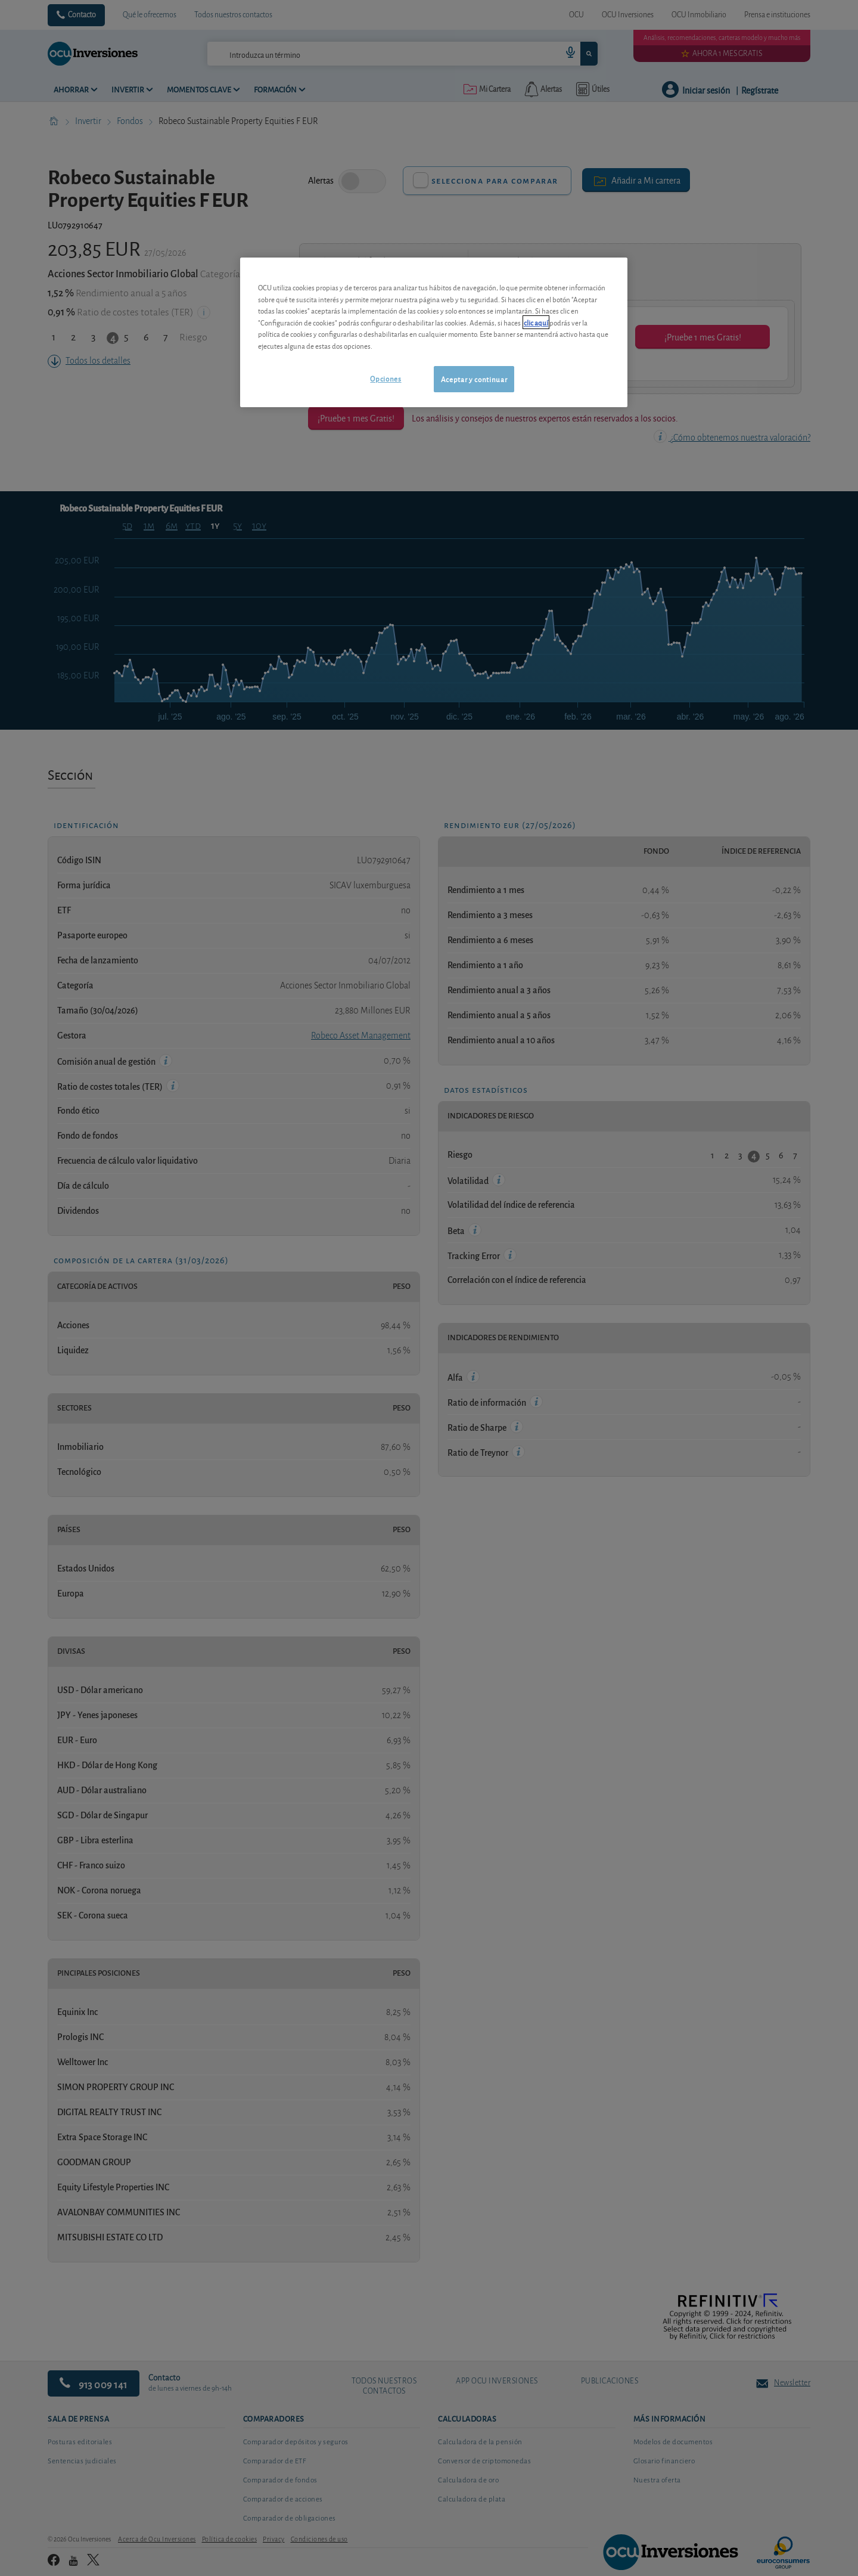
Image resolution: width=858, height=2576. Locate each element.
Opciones (385, 378)
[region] (433, 332)
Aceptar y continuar (474, 379)
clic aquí (536, 322)
